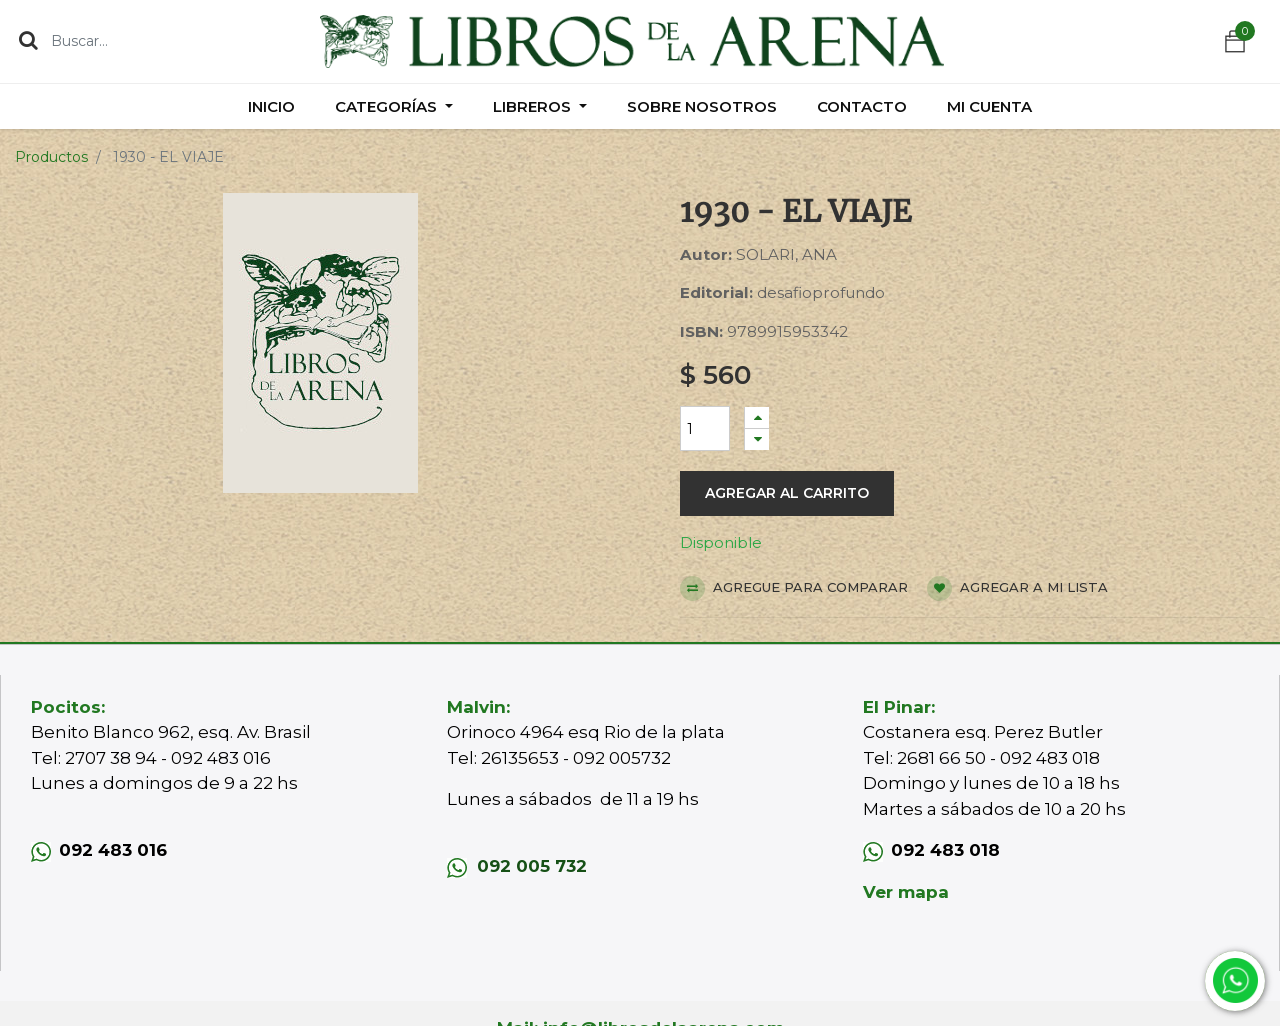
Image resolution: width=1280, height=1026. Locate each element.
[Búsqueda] (28, 40)
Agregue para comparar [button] (794, 588)
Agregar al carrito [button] (787, 493)
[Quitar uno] (757, 439)
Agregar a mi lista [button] (1017, 588)
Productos (51, 157)
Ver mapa (906, 892)
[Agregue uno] (757, 417)
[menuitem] (271, 106)
